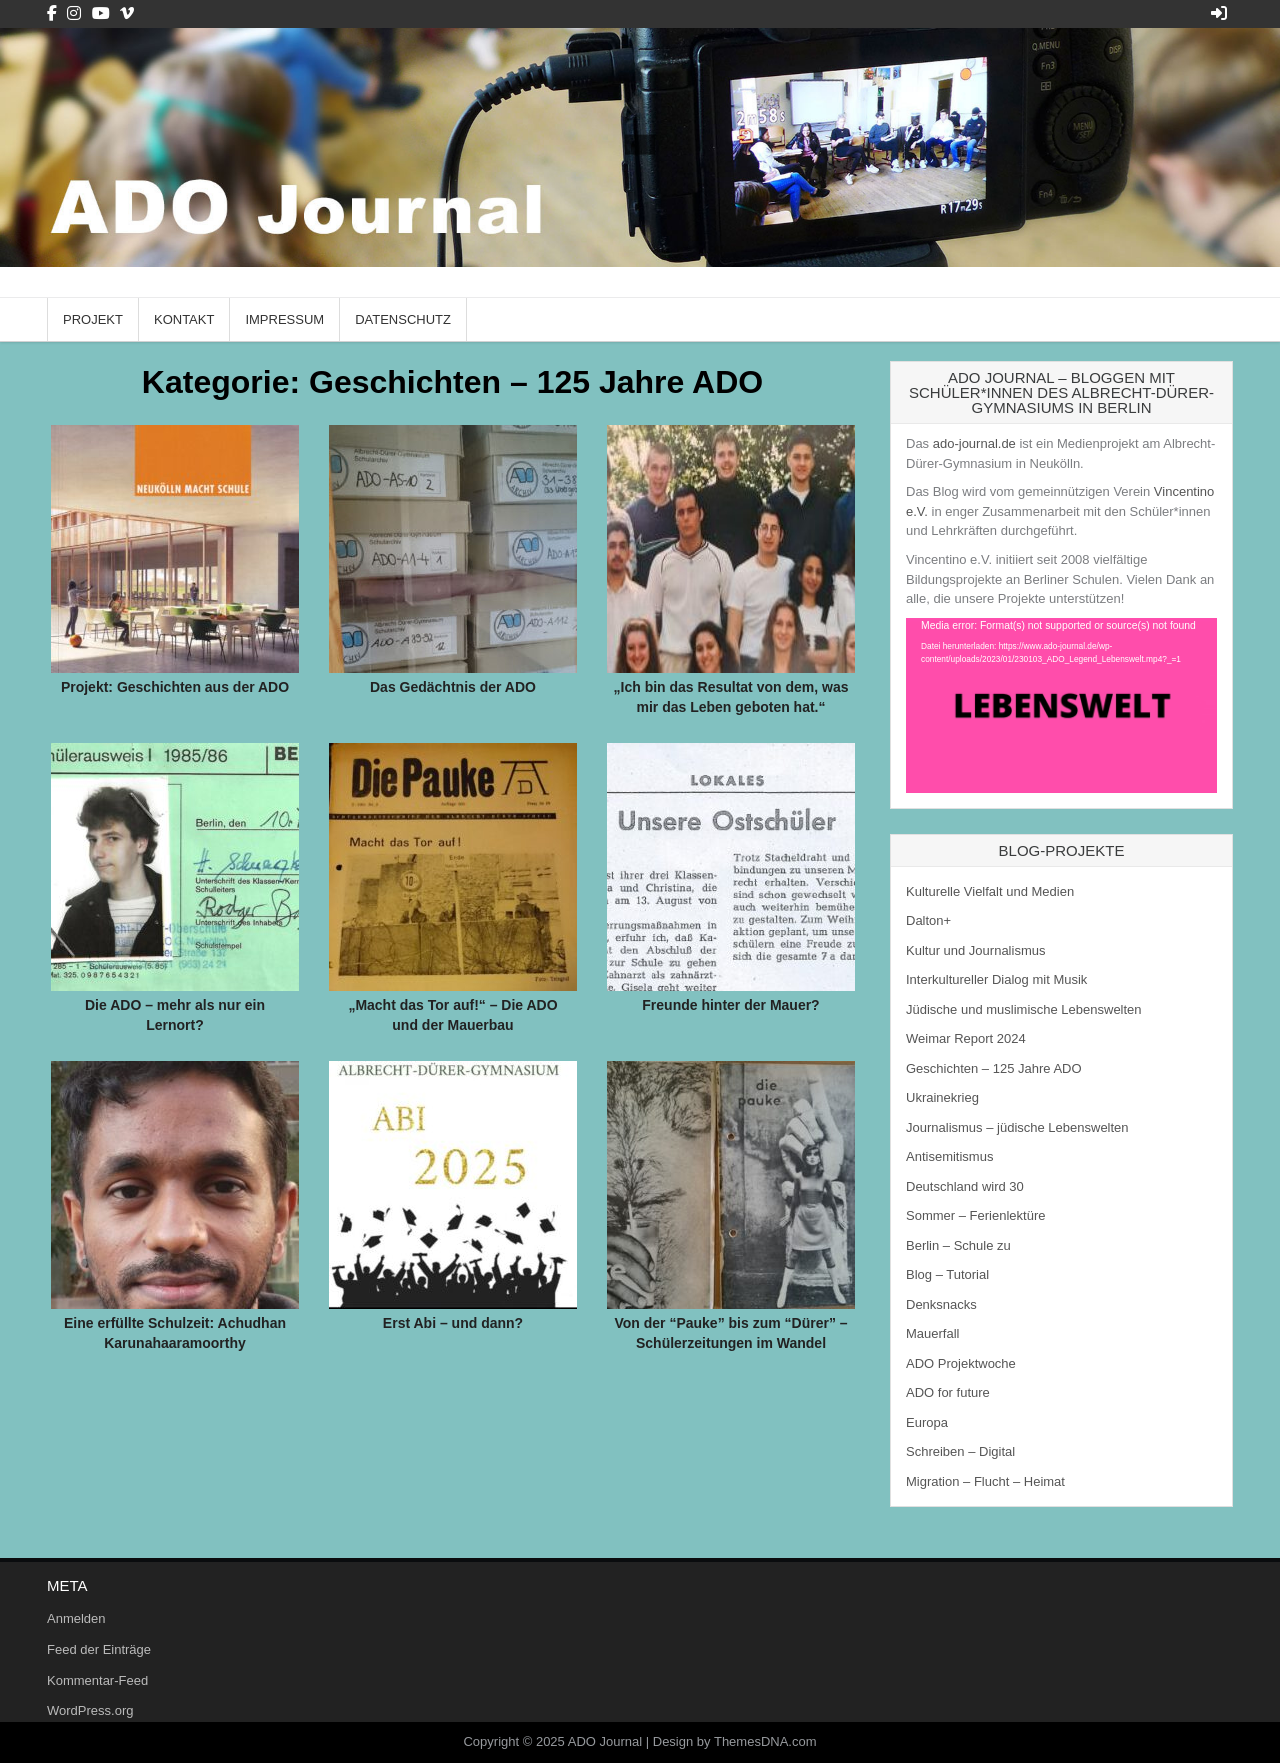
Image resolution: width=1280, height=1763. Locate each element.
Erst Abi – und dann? (453, 1323)
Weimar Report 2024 (966, 1038)
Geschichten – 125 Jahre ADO (994, 1068)
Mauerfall (932, 1333)
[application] (1061, 705)
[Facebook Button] (52, 13)
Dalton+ (928, 920)
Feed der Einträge (99, 1649)
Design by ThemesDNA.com (735, 1741)
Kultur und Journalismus (975, 950)
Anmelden (76, 1618)
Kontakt (184, 319)
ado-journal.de (974, 443)
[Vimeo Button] (127, 13)
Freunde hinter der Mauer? (730, 1005)
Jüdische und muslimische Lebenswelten (1024, 1009)
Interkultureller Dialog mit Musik (996, 979)
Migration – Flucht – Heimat (985, 1481)
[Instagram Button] (74, 13)
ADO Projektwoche (961, 1363)
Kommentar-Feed (97, 1680)
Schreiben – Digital (960, 1451)
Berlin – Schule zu (958, 1245)
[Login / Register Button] (1219, 13)
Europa (927, 1422)
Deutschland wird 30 (965, 1186)
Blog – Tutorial (947, 1274)
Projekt (93, 319)
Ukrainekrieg (942, 1097)
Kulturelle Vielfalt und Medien (990, 891)
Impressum (284, 319)
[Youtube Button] (101, 13)
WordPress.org (90, 1710)
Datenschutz (403, 319)
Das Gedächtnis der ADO (453, 687)
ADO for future (948, 1392)
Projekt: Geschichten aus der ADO (175, 687)
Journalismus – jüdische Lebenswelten (1017, 1127)
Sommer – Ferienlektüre (975, 1215)
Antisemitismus (949, 1156)
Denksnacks (941, 1304)
